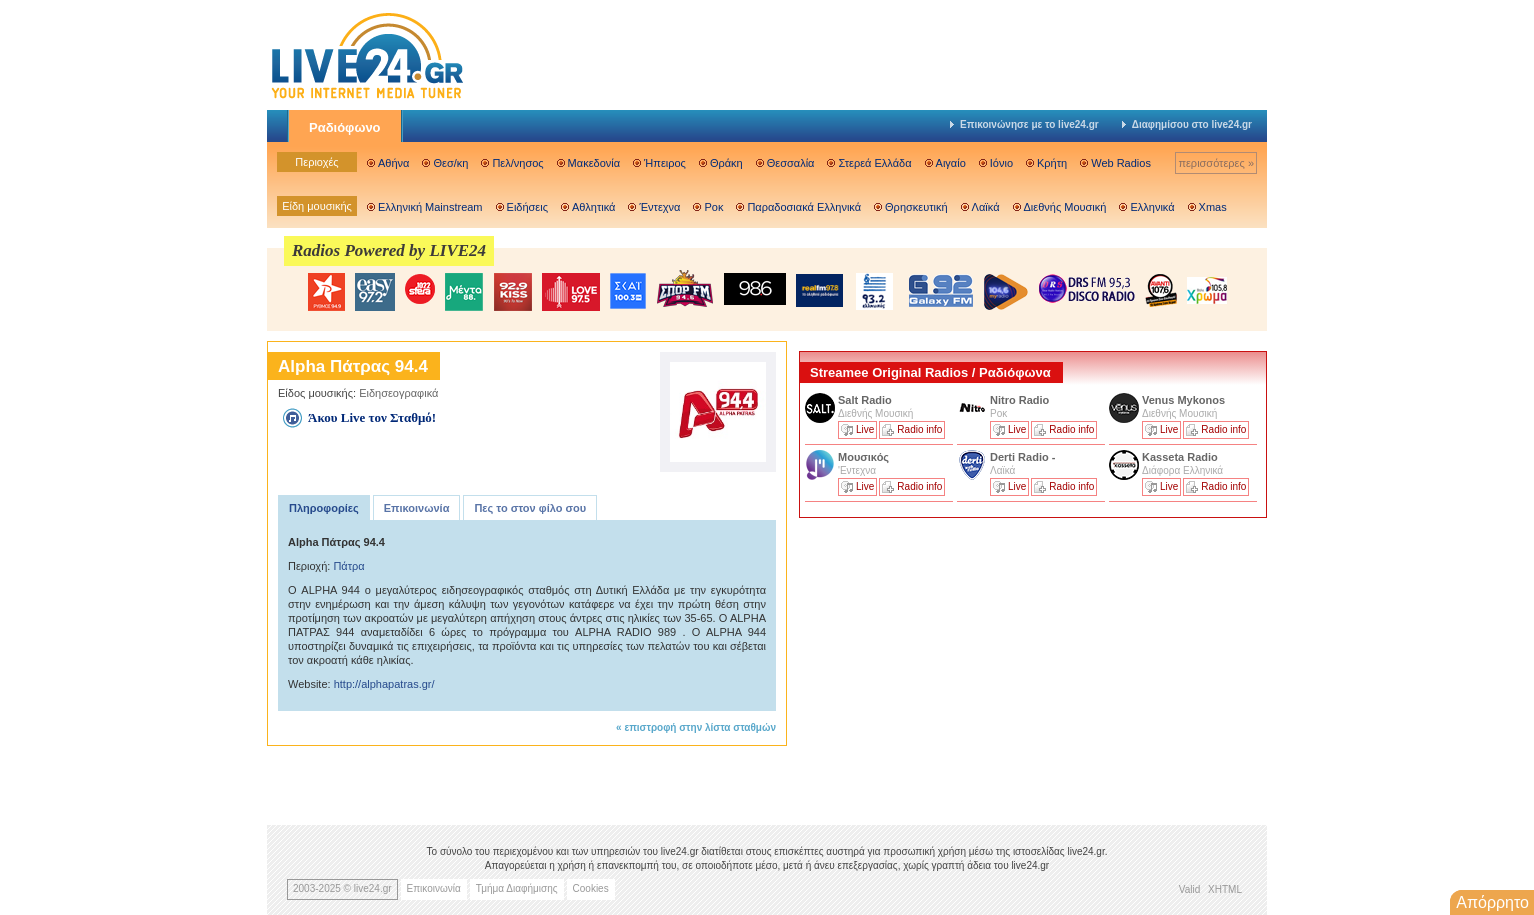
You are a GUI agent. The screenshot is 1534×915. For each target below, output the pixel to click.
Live (865, 429)
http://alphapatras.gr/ (384, 684)
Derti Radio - (1022, 457)
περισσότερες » (1216, 163)
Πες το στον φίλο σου (530, 508)
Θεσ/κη (450, 163)
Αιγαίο (951, 163)
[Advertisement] (949, 663)
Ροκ (713, 207)
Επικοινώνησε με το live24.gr (1024, 124)
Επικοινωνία (417, 508)
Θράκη (726, 163)
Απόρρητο (1492, 902)
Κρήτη (1052, 163)
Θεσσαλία (791, 163)
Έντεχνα (659, 207)
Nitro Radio (1019, 400)
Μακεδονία (594, 163)
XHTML (1225, 889)
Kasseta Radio (1181, 457)
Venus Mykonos (1185, 400)
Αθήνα (393, 163)
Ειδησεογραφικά (398, 393)
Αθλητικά (593, 207)
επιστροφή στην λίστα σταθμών (700, 727)
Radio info (919, 429)
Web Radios (1121, 163)
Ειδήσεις (527, 207)
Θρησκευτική (916, 207)
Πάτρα (348, 566)
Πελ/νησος (517, 163)
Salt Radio (866, 400)
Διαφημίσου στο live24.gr (1187, 124)
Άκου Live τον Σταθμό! (372, 417)
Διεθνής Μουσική (1065, 207)
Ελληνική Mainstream (430, 207)
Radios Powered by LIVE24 (389, 250)
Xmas (1213, 207)
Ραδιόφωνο (345, 127)
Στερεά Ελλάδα (874, 163)
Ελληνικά (1152, 207)
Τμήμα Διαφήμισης (517, 888)
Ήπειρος (665, 163)
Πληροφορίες (324, 508)
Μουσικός (863, 457)
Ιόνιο (1001, 163)
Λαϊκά (986, 207)
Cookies (591, 888)
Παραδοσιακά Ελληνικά (804, 207)
